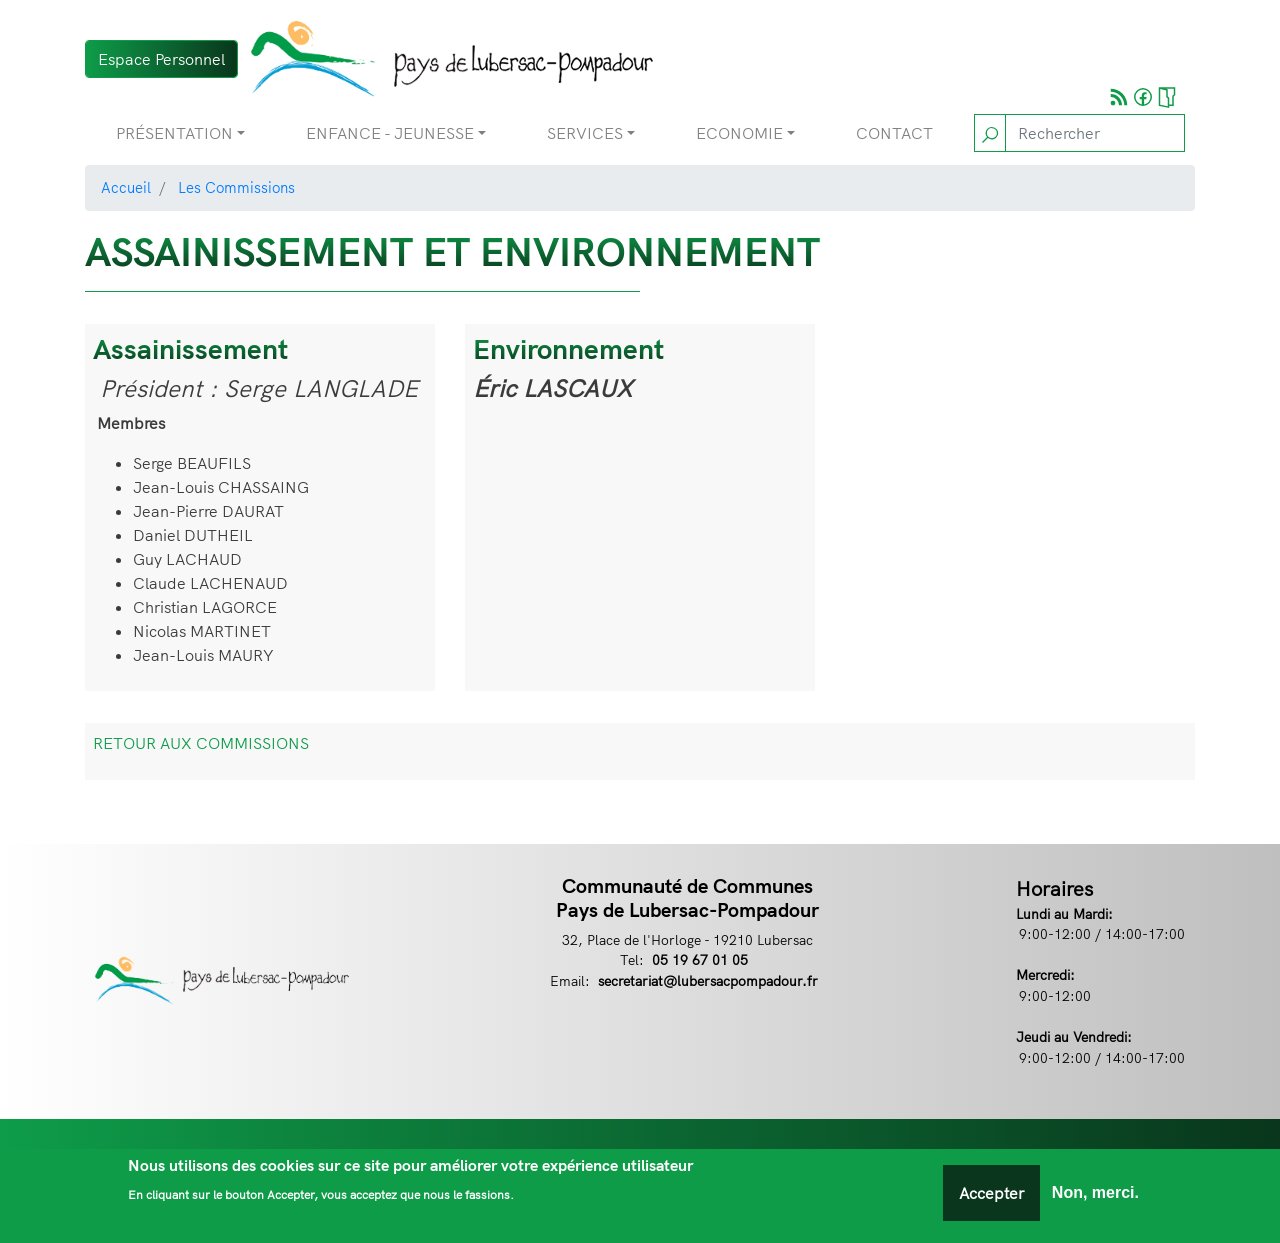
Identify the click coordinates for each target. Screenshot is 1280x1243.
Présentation (174, 133)
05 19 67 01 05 (700, 959)
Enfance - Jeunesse (390, 133)
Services (585, 133)
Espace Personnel (161, 59)
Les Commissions (236, 187)
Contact (894, 133)
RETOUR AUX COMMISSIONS (201, 743)
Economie (739, 133)
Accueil (126, 187)
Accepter (991, 1193)
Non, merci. (1095, 1192)
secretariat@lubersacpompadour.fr (708, 980)
